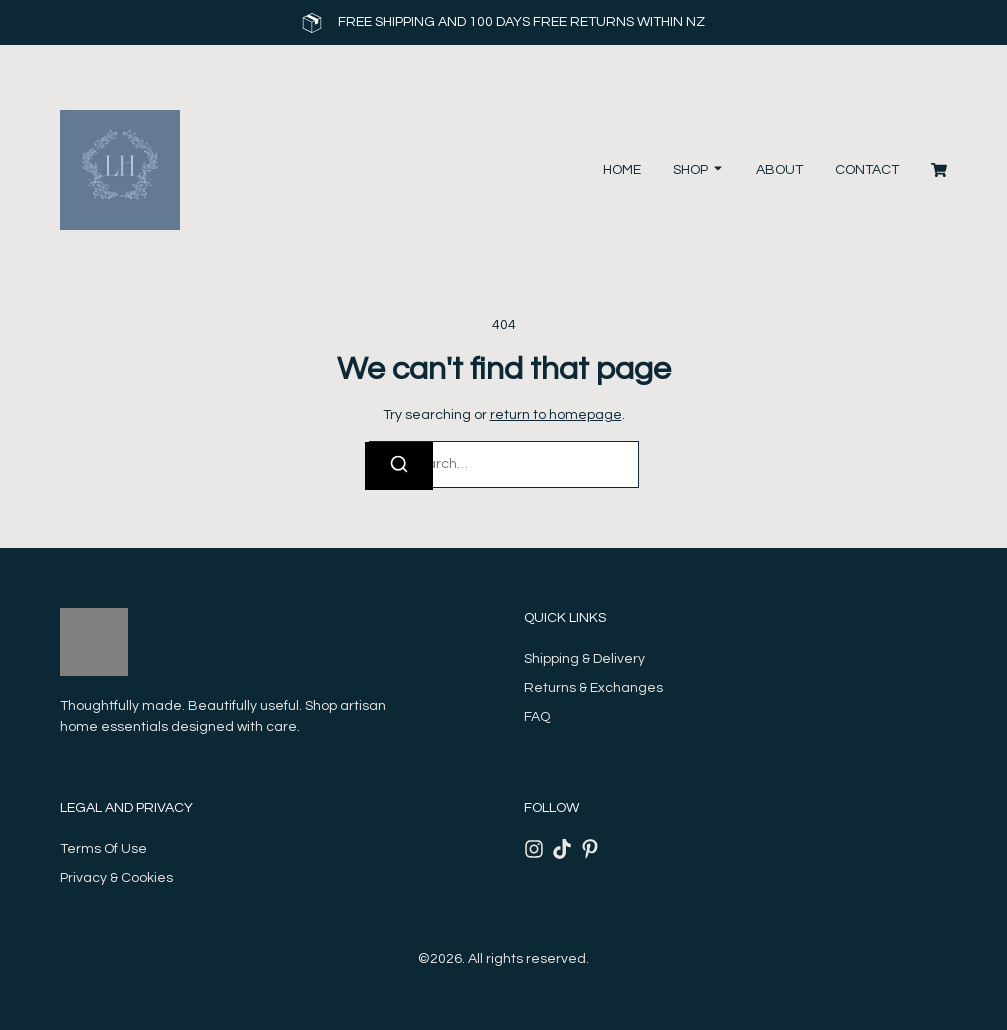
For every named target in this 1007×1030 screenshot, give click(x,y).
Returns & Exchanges (593, 688)
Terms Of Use (103, 849)
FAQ (537, 717)
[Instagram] (534, 849)
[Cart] (939, 170)
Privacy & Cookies (116, 878)
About (779, 170)
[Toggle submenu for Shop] (716, 170)
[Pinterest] (590, 849)
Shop (690, 170)
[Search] (399, 466)
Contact (867, 170)
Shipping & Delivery (584, 659)
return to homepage (556, 415)
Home (622, 170)
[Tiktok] (562, 849)
